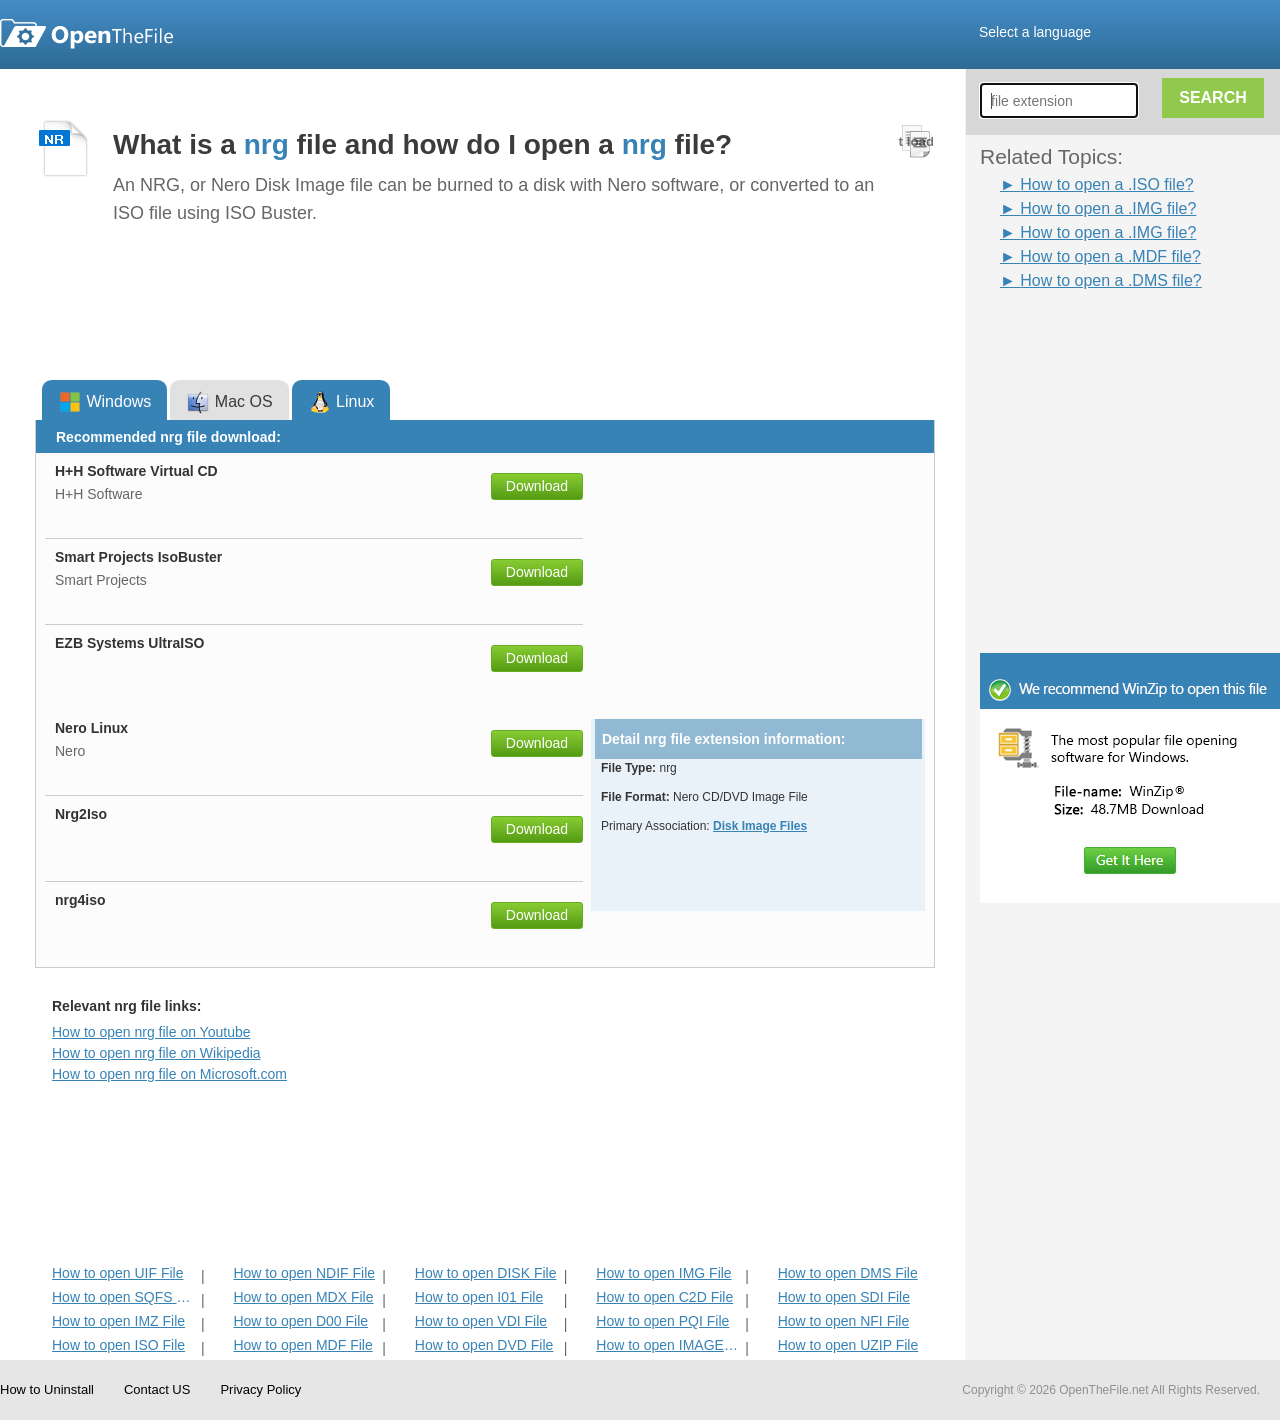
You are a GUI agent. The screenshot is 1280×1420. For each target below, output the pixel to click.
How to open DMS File (848, 1273)
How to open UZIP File (848, 1345)
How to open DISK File (486, 1273)
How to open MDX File (303, 1297)
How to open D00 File (300, 1321)
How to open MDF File (302, 1345)
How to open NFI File (844, 1321)
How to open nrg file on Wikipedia (156, 1053)
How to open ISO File (118, 1345)
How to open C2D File (664, 1297)
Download (537, 486)
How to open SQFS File (124, 1297)
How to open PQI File (662, 1321)
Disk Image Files (760, 826)
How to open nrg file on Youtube (151, 1032)
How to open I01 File (479, 1297)
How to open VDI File (481, 1321)
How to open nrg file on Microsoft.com (169, 1074)
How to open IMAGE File (668, 1345)
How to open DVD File (484, 1345)
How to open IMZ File (118, 1321)
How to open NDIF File (304, 1273)
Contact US (157, 1389)
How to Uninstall (47, 1389)
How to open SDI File (844, 1297)
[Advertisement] (1100, 338)
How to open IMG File (663, 1273)
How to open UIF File (118, 1273)
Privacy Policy (260, 1389)
